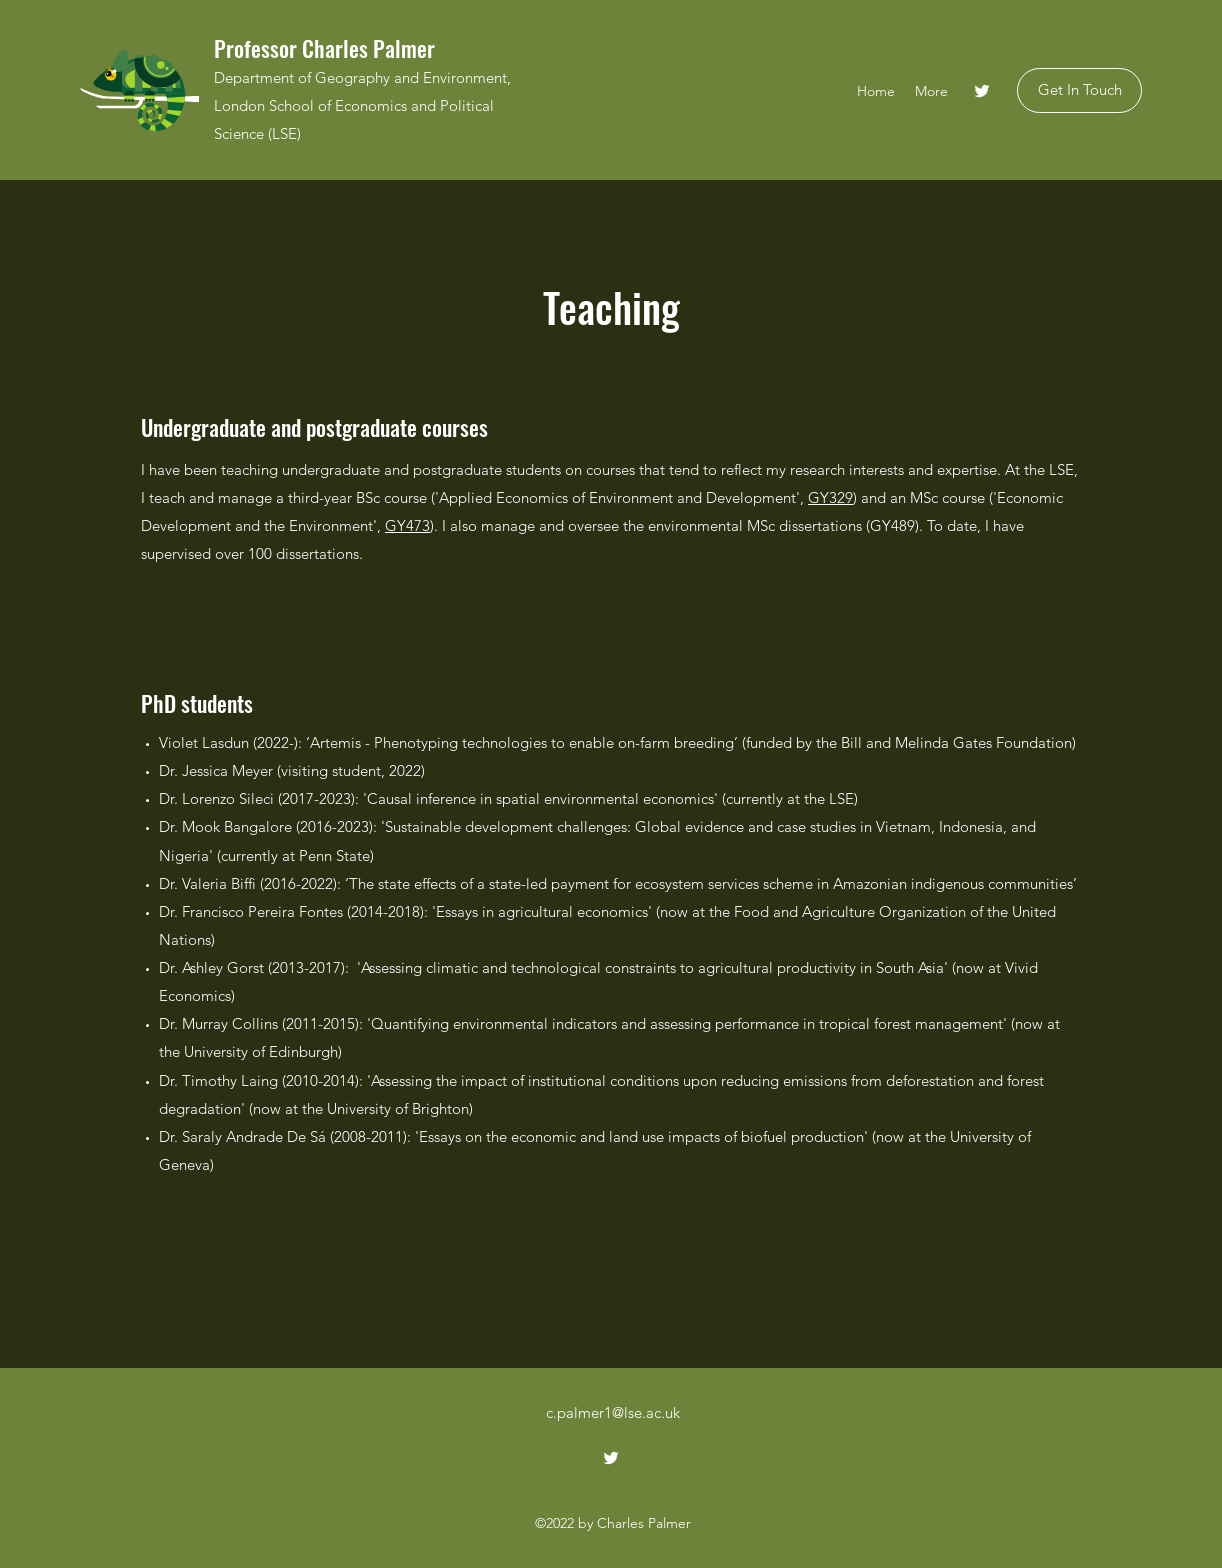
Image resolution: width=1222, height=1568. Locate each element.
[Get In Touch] (1079, 90)
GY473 (407, 525)
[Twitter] (982, 91)
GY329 (830, 497)
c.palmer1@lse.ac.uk (613, 1412)
